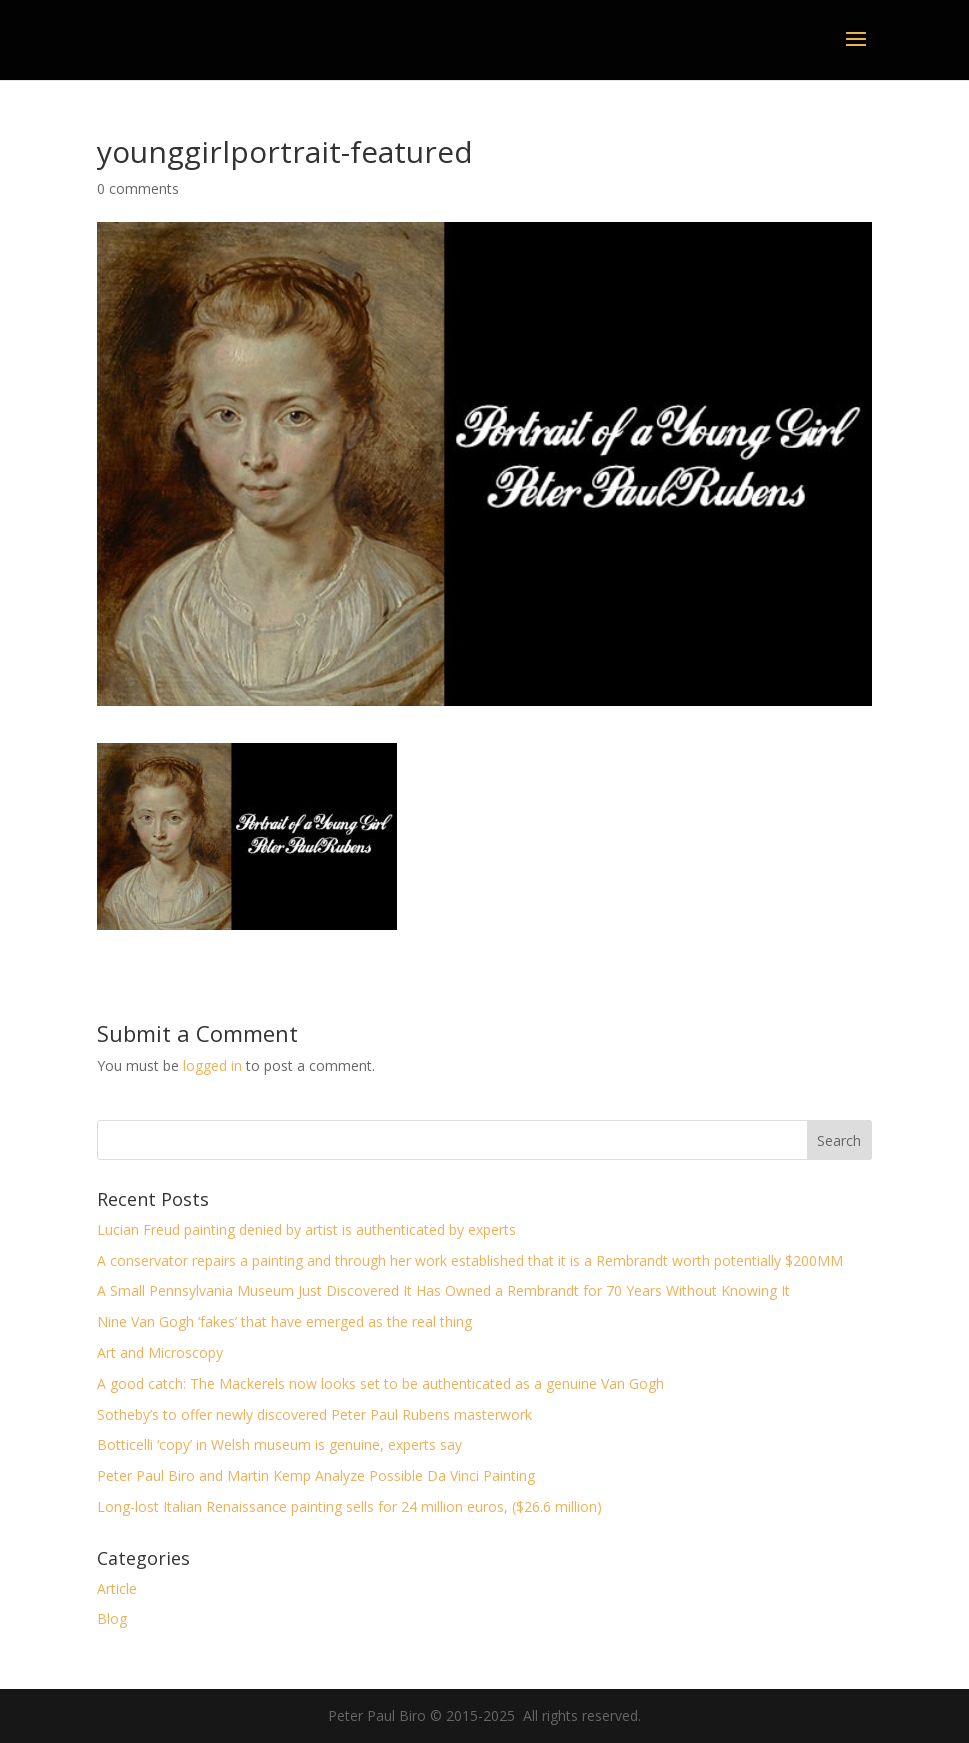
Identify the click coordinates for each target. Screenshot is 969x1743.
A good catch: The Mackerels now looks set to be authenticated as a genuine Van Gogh (380, 1383)
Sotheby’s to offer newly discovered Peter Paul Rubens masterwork (314, 1414)
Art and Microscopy (160, 1352)
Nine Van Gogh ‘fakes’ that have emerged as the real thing (284, 1321)
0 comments (138, 188)
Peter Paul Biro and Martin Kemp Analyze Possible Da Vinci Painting (316, 1475)
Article (117, 1588)
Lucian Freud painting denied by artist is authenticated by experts (306, 1229)
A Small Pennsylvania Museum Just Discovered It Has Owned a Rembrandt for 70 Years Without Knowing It (443, 1290)
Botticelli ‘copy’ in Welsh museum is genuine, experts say (279, 1444)
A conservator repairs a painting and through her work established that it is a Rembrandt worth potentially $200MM (470, 1260)
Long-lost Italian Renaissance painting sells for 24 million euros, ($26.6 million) (349, 1506)
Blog (112, 1618)
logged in (212, 1065)
